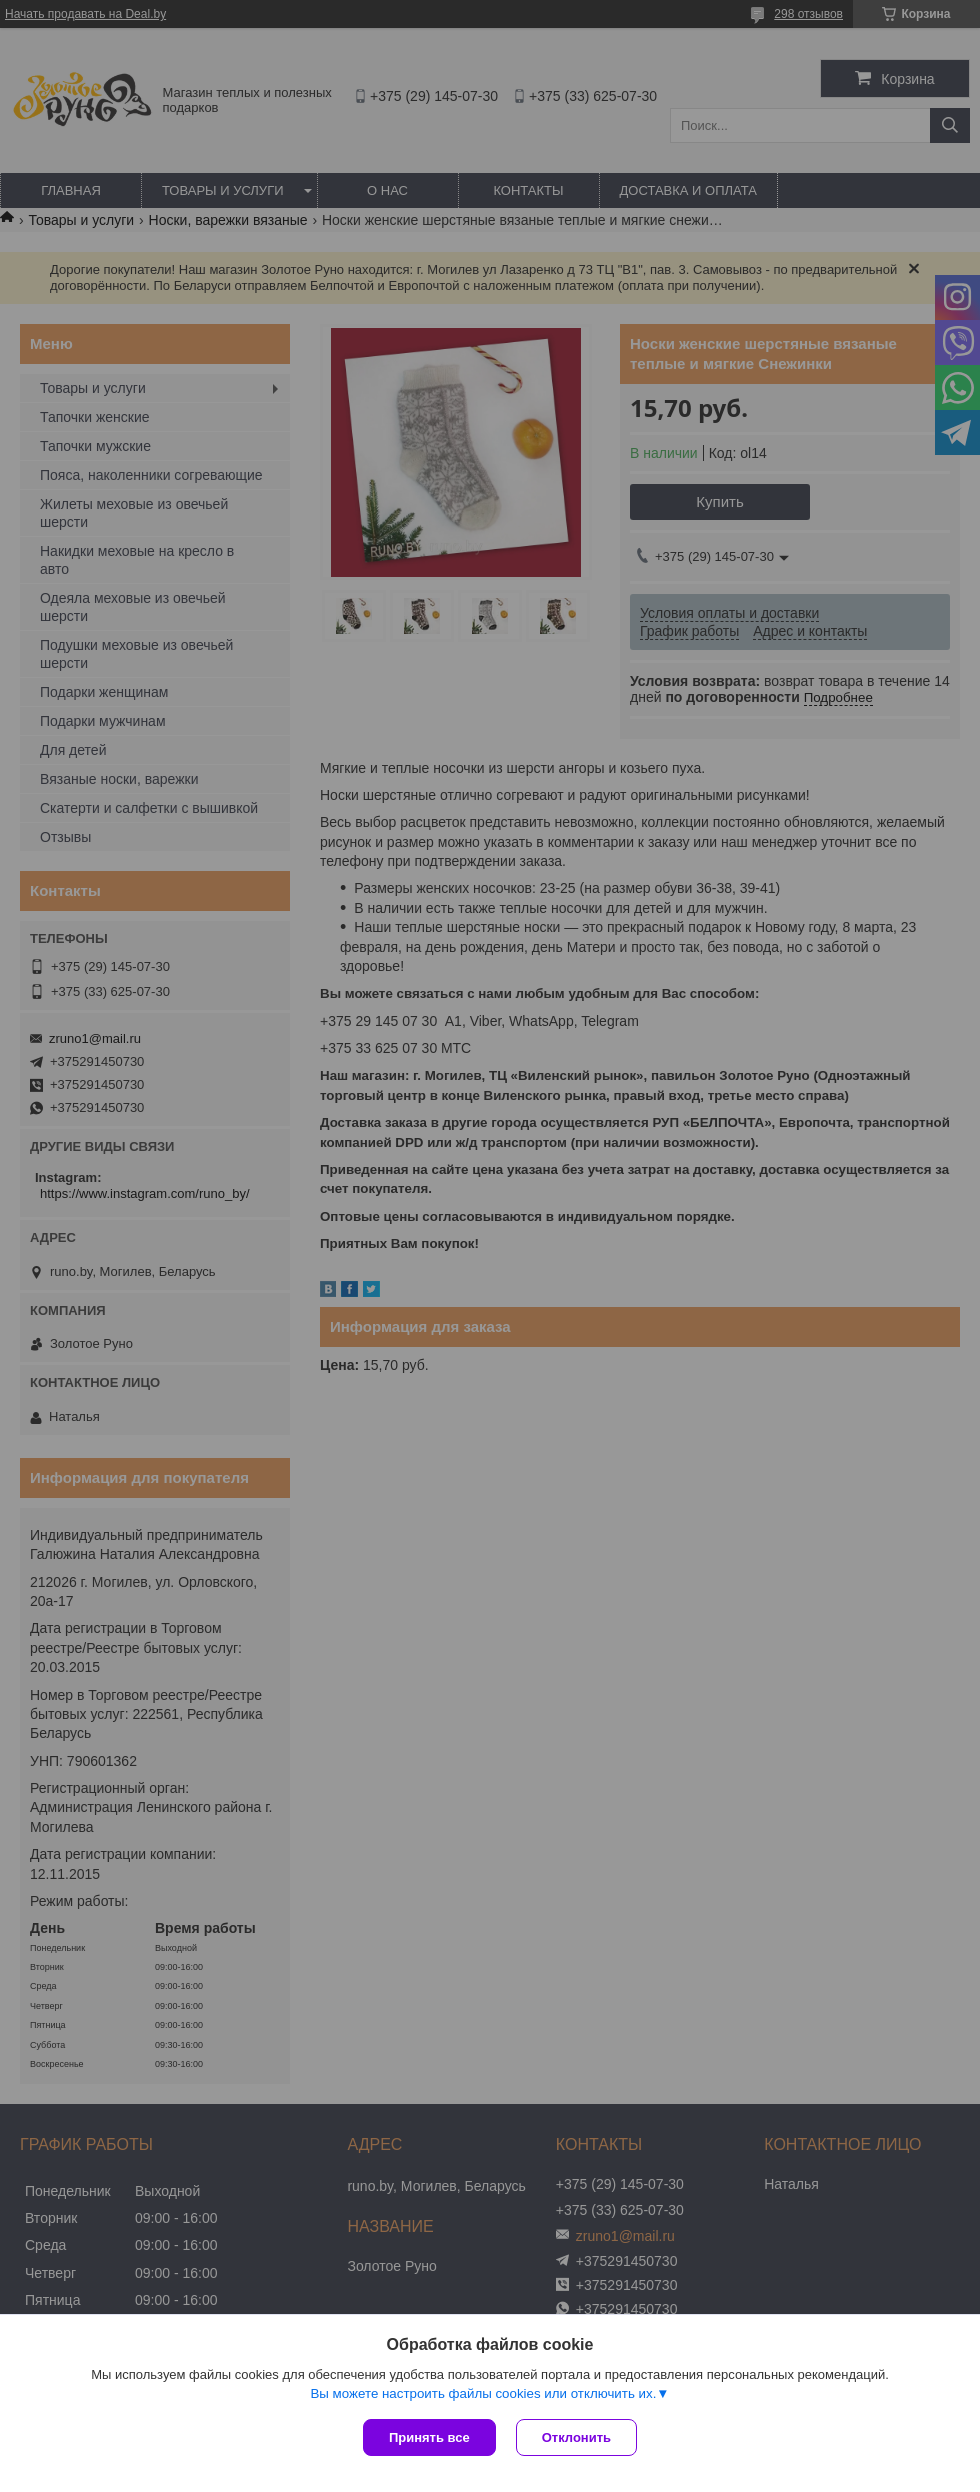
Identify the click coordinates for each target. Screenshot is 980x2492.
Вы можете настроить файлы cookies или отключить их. (483, 2393)
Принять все (429, 2437)
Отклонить (576, 2437)
